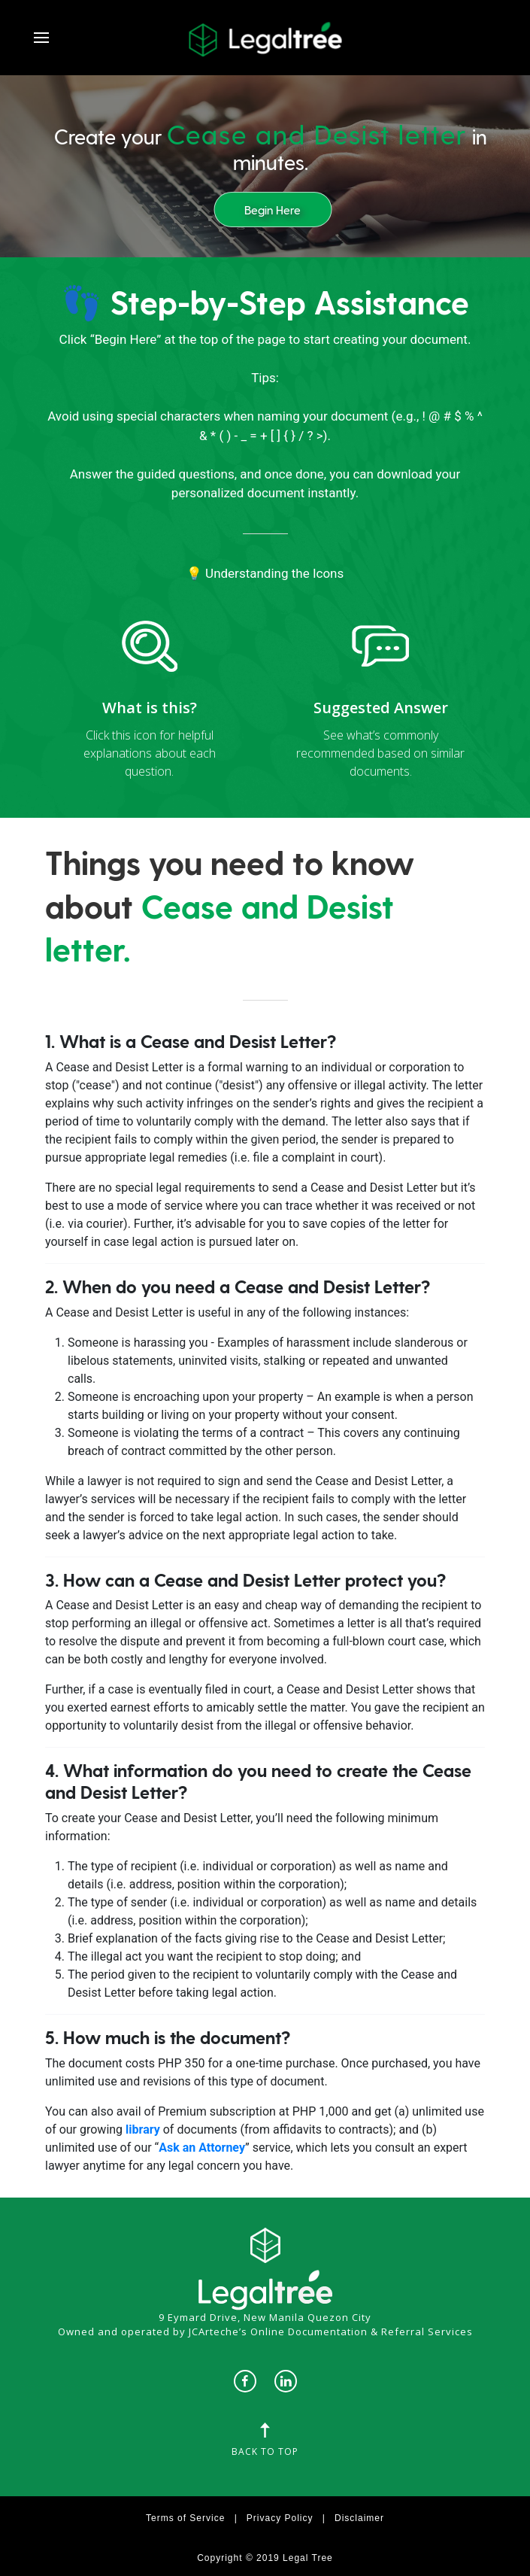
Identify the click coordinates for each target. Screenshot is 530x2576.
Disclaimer (359, 2518)
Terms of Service (185, 2518)
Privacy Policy (280, 2518)
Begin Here (272, 209)
